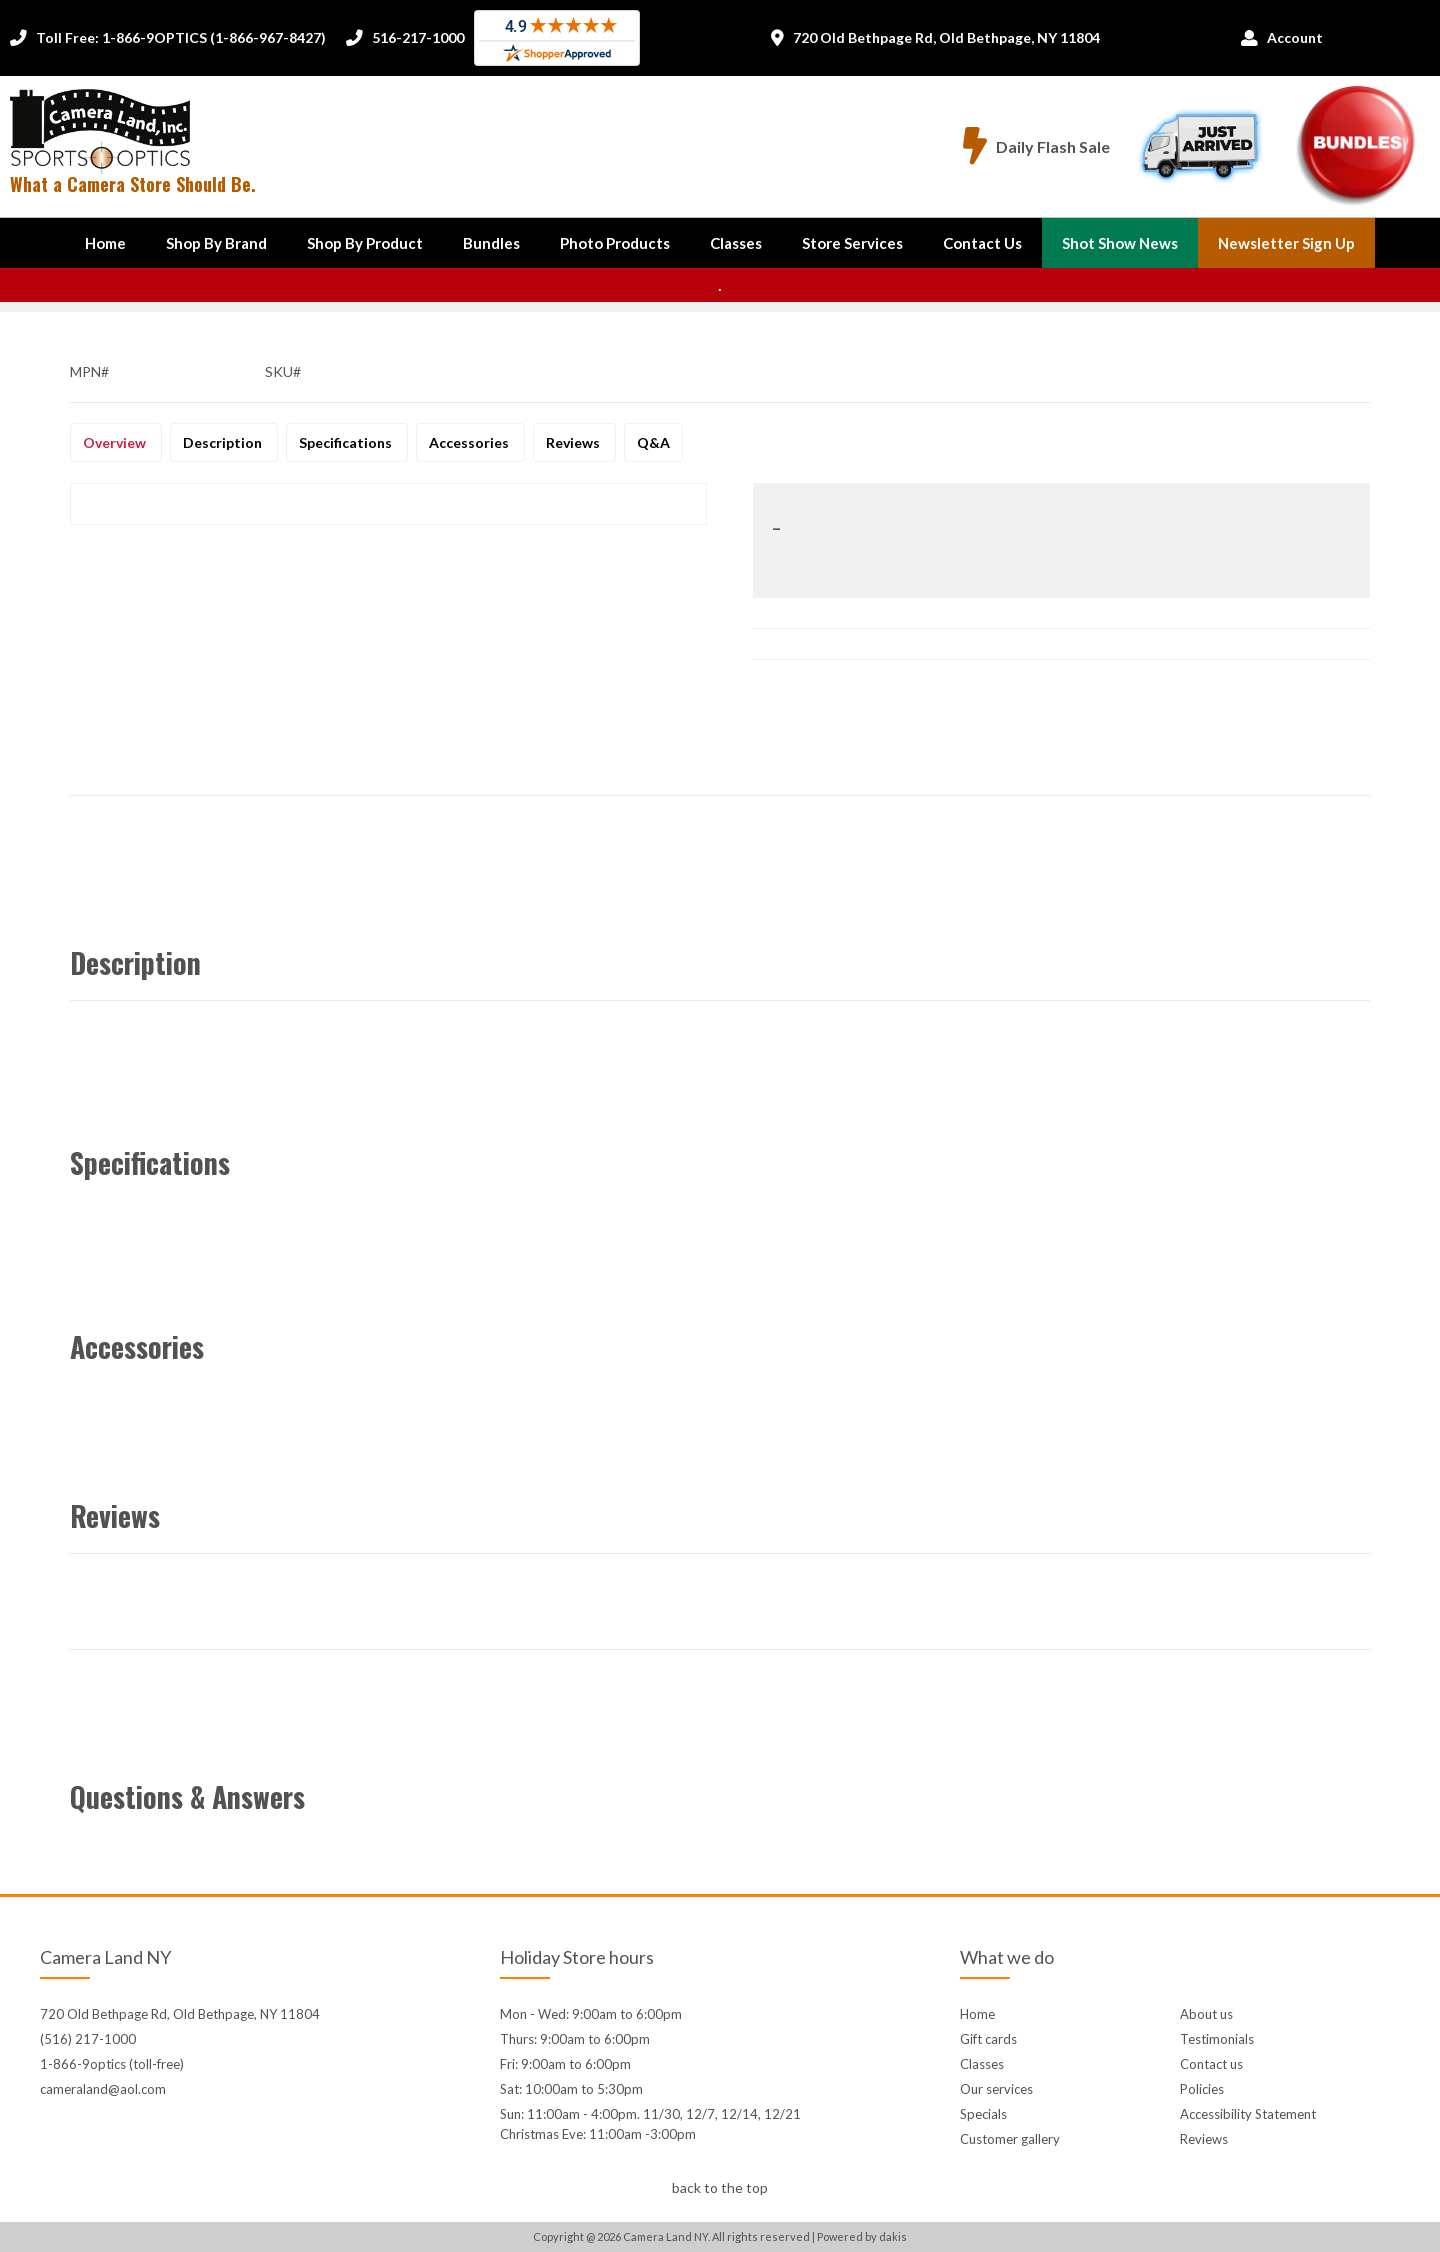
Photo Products (615, 243)
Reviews (574, 442)
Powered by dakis (862, 2236)
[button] (216, 243)
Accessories (470, 442)
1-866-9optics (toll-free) (112, 2064)
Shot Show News (1120, 243)
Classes (736, 243)
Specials (983, 2114)
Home (105, 243)
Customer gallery (1010, 2139)
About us (1206, 2014)
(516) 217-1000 (88, 2039)
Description (224, 442)
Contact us (1211, 2064)
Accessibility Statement (1248, 2114)
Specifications (347, 442)
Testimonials (1217, 2039)
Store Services (852, 243)
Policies (1202, 2089)
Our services (996, 2089)
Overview (116, 442)
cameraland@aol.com (103, 2089)
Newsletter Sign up (1286, 243)
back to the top (720, 2187)
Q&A (653, 442)
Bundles (491, 243)
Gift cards (988, 2039)
